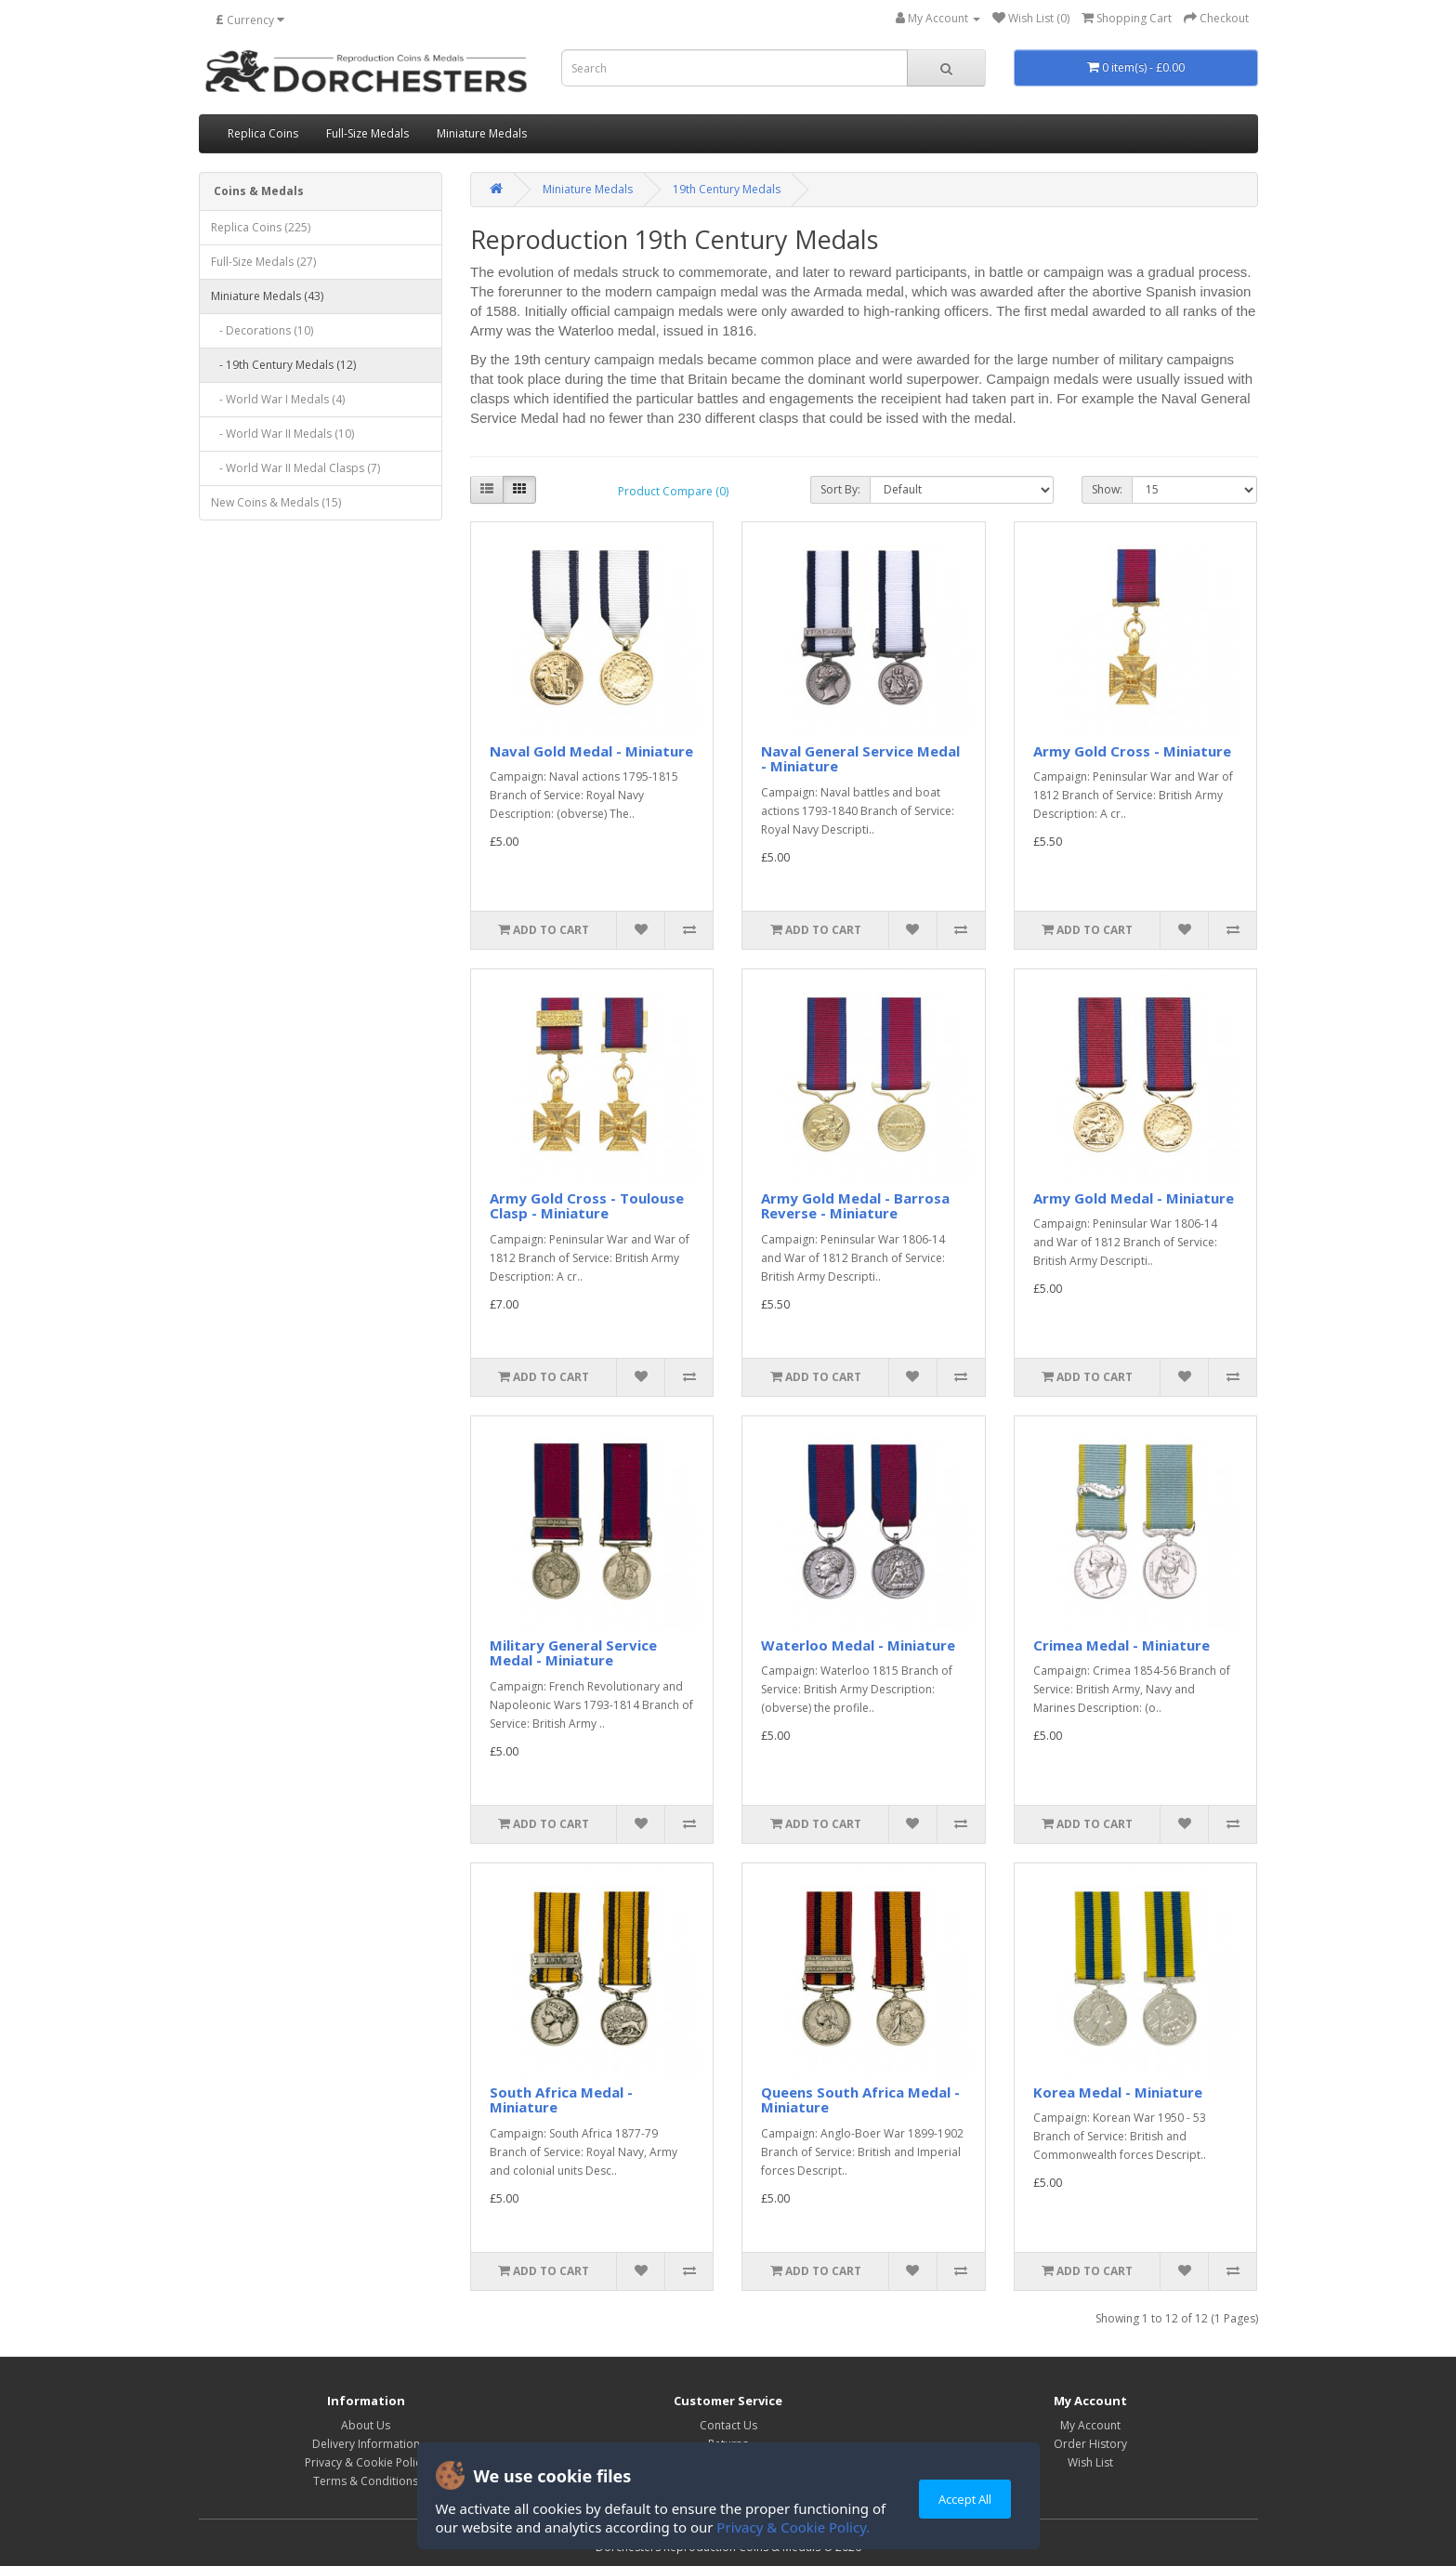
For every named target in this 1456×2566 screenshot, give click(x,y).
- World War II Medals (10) (282, 433)
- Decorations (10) (262, 330)
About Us (365, 2425)
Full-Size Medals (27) (263, 262)
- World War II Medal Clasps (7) (295, 468)
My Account (1090, 2425)
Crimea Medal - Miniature (1121, 1645)
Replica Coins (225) (260, 227)
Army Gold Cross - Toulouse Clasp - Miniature (587, 1206)
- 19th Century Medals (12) (283, 365)
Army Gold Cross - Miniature (1132, 751)
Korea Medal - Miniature (1117, 2092)
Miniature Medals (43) (267, 296)
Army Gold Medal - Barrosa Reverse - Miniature (855, 1206)
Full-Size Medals (367, 133)
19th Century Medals (726, 189)
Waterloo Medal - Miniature (858, 1645)
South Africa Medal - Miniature (561, 2100)
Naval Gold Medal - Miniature (591, 751)
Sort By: (840, 489)
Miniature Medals (482, 133)
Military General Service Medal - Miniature (573, 1653)
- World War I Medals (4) (278, 399)
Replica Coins (263, 133)
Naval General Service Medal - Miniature (860, 759)
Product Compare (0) (673, 491)
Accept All (964, 2499)
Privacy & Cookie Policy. (793, 2527)
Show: (1107, 489)
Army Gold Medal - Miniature (1133, 1198)
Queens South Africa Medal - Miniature (860, 2100)
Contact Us (728, 2425)
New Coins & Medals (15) (276, 502)
